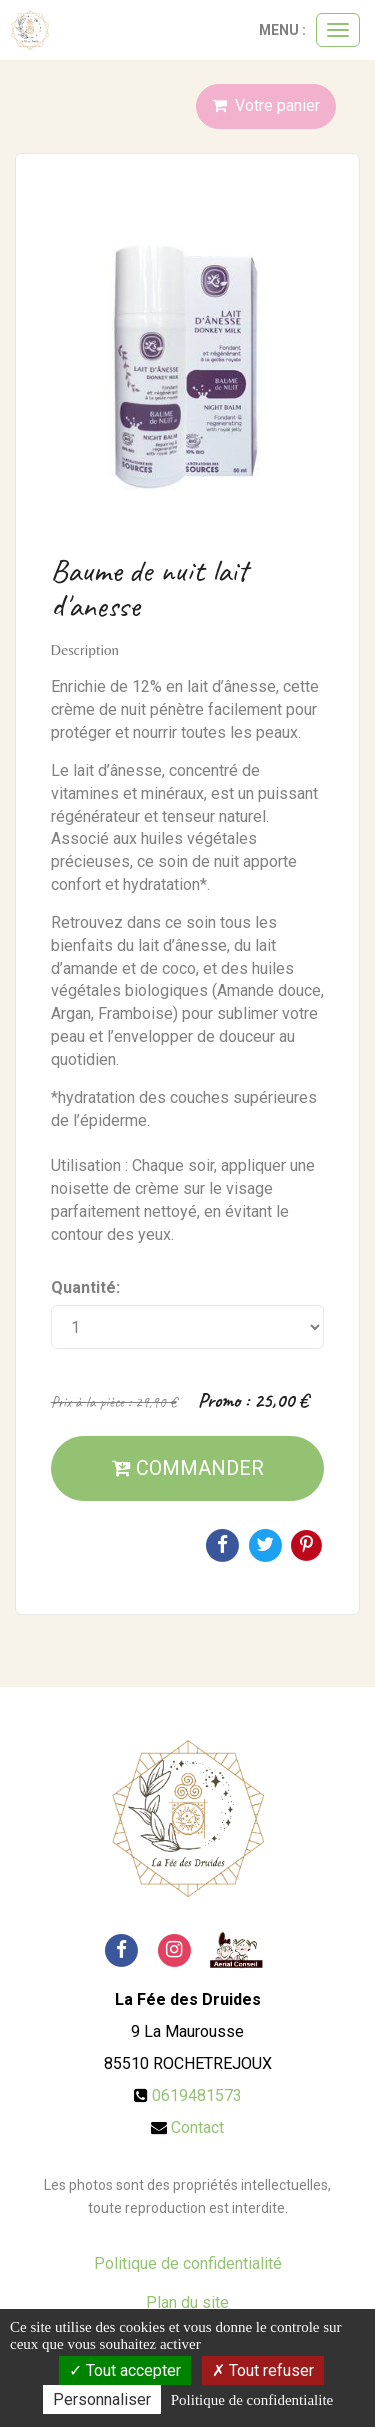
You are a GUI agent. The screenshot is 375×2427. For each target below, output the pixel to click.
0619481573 (197, 2095)
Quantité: (85, 1287)
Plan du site (187, 2302)
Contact (197, 2127)
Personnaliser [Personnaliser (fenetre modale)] (102, 2399)
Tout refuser (263, 2370)
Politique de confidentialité (188, 2263)
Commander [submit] (188, 1468)
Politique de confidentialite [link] (252, 2400)
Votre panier (266, 105)
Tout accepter (125, 2370)
